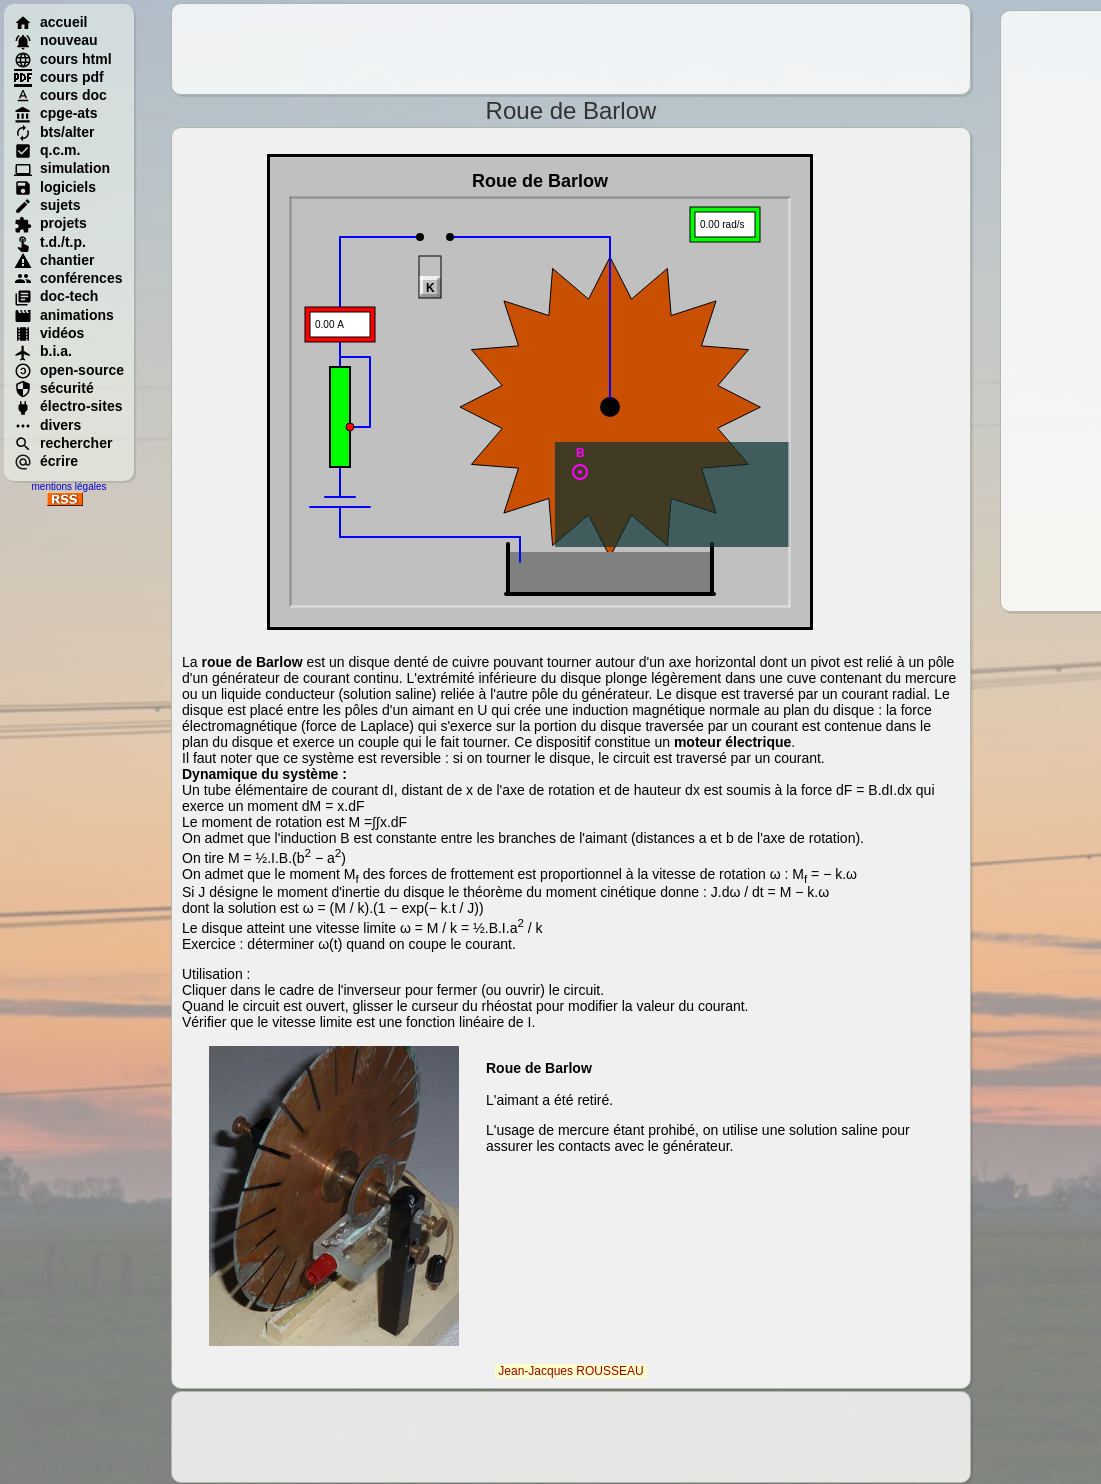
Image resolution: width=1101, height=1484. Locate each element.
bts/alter (54, 132)
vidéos (49, 333)
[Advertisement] (571, 49)
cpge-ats (56, 113)
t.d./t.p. (50, 242)
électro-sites (68, 406)
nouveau (56, 40)
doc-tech (56, 296)
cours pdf (59, 77)
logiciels (55, 187)
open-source (69, 370)
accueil (50, 22)
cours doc (60, 95)
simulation (62, 168)
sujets (47, 205)
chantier (54, 260)
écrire (46, 461)
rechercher (63, 443)
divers (47, 425)
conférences (68, 278)
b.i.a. (43, 351)
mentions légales (68, 486)
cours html (63, 59)
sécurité (54, 388)
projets (50, 223)
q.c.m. (47, 150)
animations (64, 315)
